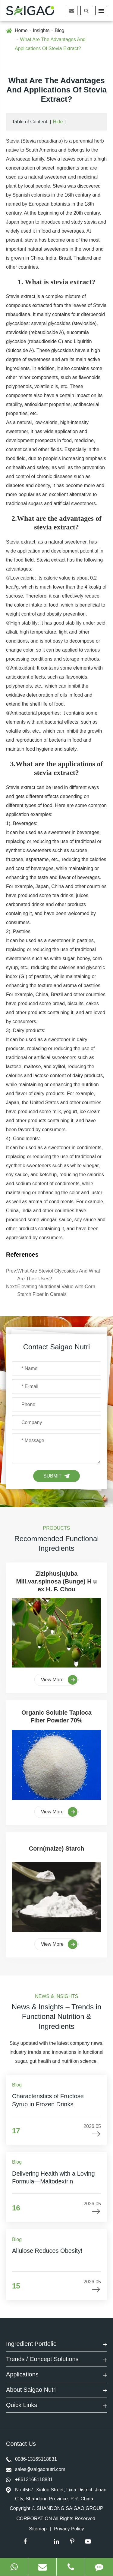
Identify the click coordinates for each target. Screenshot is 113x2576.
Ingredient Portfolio (56, 2344)
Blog (59, 30)
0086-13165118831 (31, 2459)
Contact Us (21, 2443)
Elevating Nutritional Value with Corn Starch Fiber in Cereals (56, 1290)
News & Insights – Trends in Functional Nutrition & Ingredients (56, 2016)
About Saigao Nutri (56, 2390)
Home (21, 30)
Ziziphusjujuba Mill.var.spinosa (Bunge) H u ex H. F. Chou (56, 1581)
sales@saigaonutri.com (35, 2469)
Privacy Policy (69, 2528)
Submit (56, 1476)
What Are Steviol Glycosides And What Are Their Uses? (58, 1274)
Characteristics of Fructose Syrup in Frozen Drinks (48, 2100)
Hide (58, 121)
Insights (41, 30)
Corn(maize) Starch (56, 1848)
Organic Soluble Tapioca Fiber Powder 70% (56, 1716)
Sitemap (38, 2528)
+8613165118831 (29, 2479)
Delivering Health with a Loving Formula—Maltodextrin (53, 2177)
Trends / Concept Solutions (56, 2359)
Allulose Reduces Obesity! (47, 2250)
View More (59, 1680)
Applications (56, 2375)
